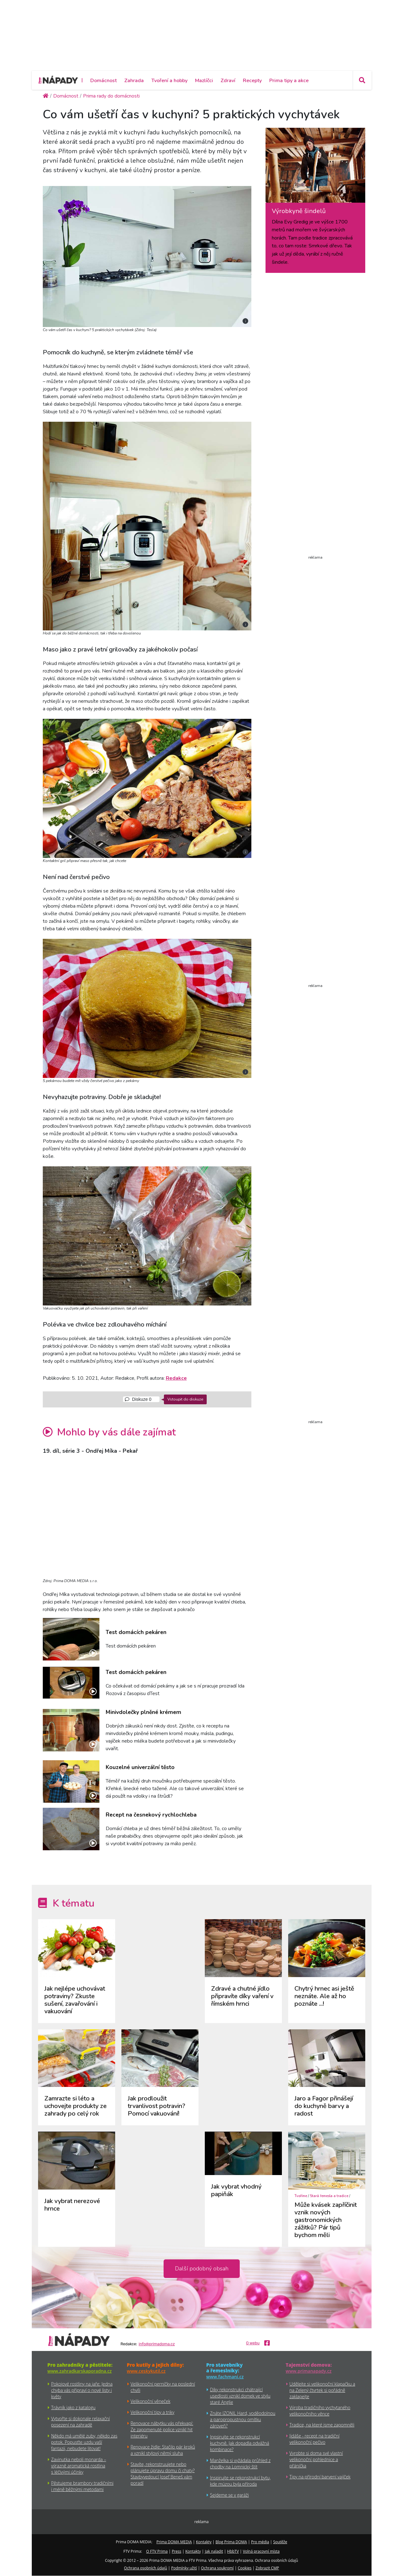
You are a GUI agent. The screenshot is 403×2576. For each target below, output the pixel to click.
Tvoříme (300, 2196)
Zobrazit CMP (267, 2568)
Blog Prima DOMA (231, 2542)
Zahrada (134, 80)
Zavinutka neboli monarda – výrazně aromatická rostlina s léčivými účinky (78, 2465)
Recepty (252, 80)
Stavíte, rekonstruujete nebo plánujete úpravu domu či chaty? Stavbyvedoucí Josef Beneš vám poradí (163, 2473)
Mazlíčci (204, 80)
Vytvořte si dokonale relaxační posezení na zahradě (80, 2421)
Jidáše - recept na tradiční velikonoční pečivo (314, 2439)
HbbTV (233, 2551)
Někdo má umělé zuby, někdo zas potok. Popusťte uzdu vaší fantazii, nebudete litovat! (84, 2442)
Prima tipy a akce (289, 80)
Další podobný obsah (201, 2268)
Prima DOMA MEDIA (174, 2542)
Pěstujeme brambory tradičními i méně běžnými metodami (82, 2486)
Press (176, 2551)
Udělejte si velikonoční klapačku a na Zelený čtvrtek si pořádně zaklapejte (322, 2390)
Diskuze (138, 1399)
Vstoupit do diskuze (185, 1399)
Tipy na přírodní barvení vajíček (319, 2477)
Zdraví (228, 80)
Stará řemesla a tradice (329, 2196)
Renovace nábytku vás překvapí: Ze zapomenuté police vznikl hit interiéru (162, 2429)
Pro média (260, 2542)
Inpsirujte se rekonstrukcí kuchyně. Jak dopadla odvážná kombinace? (239, 2443)
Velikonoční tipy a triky (152, 2412)
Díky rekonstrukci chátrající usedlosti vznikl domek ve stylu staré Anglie (240, 2396)
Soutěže (280, 2542)
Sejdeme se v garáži (229, 2495)
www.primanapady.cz (309, 2371)
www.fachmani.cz (225, 2377)
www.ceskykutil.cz (146, 2371)
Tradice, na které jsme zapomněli (321, 2425)
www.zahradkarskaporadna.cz (80, 2371)
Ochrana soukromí (217, 2568)
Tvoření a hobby (169, 80)
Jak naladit (214, 2551)
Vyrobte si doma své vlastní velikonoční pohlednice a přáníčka (316, 2459)
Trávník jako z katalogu (73, 2407)
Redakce (176, 1378)
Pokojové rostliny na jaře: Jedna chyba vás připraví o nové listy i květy (82, 2390)
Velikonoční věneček (150, 2401)
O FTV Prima (157, 2551)
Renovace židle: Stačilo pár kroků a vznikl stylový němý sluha (163, 2450)
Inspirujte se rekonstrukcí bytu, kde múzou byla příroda (240, 2481)
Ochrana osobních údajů (145, 2568)
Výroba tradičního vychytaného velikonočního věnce (319, 2410)
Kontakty (203, 2542)
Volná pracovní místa (261, 2551)
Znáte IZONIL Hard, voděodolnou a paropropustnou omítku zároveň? (243, 2419)
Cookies (245, 2568)
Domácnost (103, 80)
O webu (253, 2343)
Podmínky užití (184, 2568)
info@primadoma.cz (157, 2344)
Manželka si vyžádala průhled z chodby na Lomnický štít (240, 2463)
